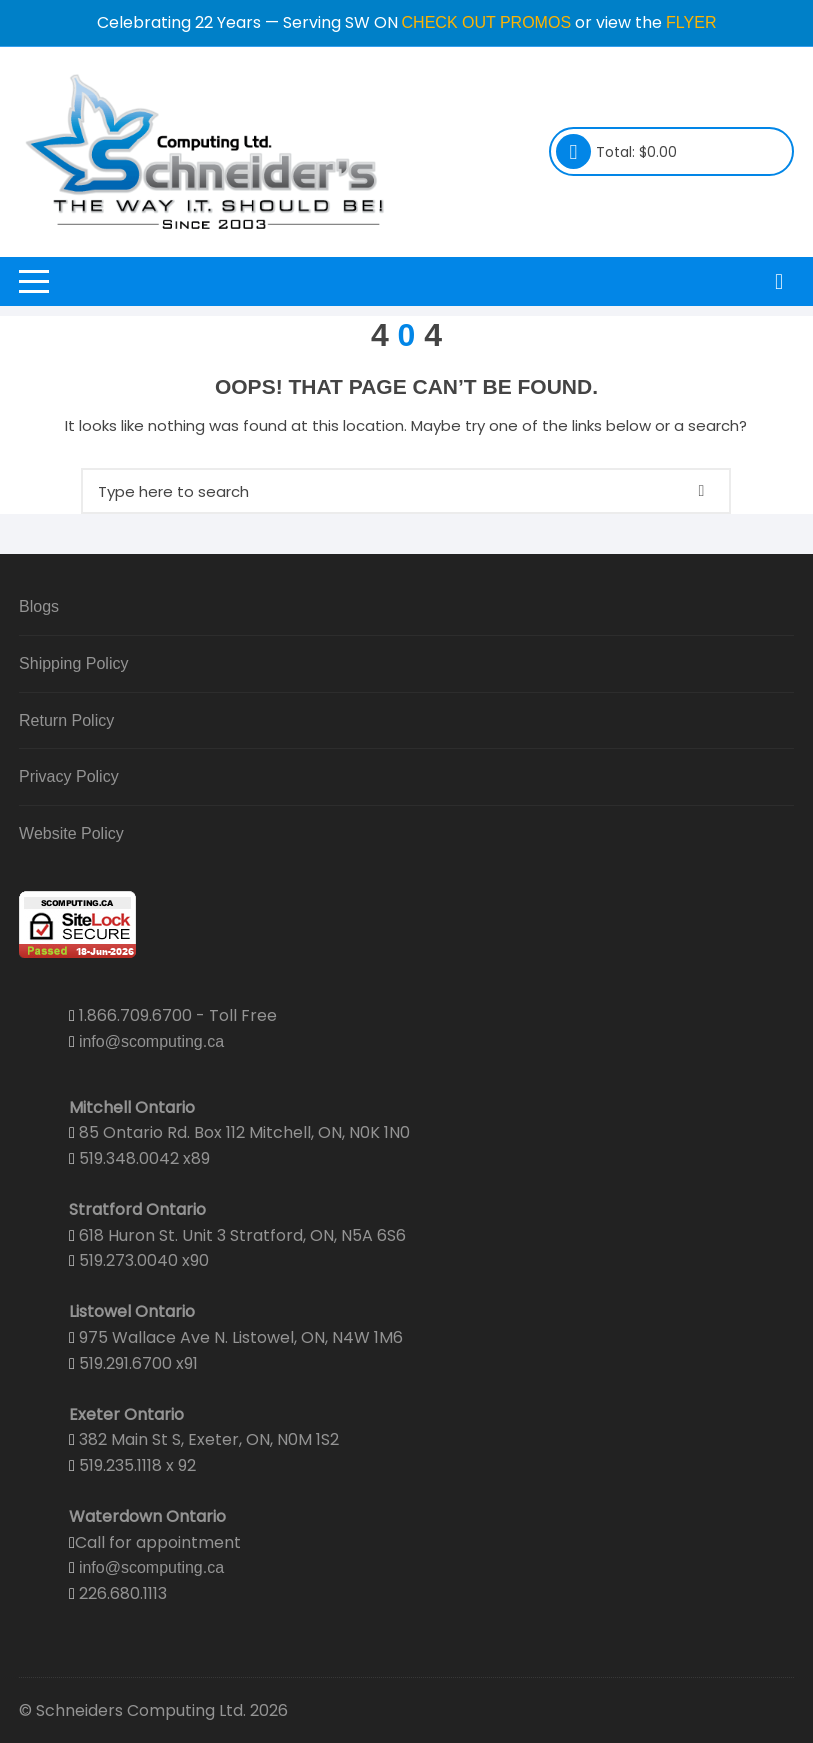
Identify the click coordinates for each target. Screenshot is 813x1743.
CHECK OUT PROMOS (487, 22)
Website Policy (71, 833)
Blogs (39, 606)
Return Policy (66, 720)
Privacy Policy (69, 776)
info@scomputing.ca (151, 1041)
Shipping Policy (73, 663)
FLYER (691, 22)
